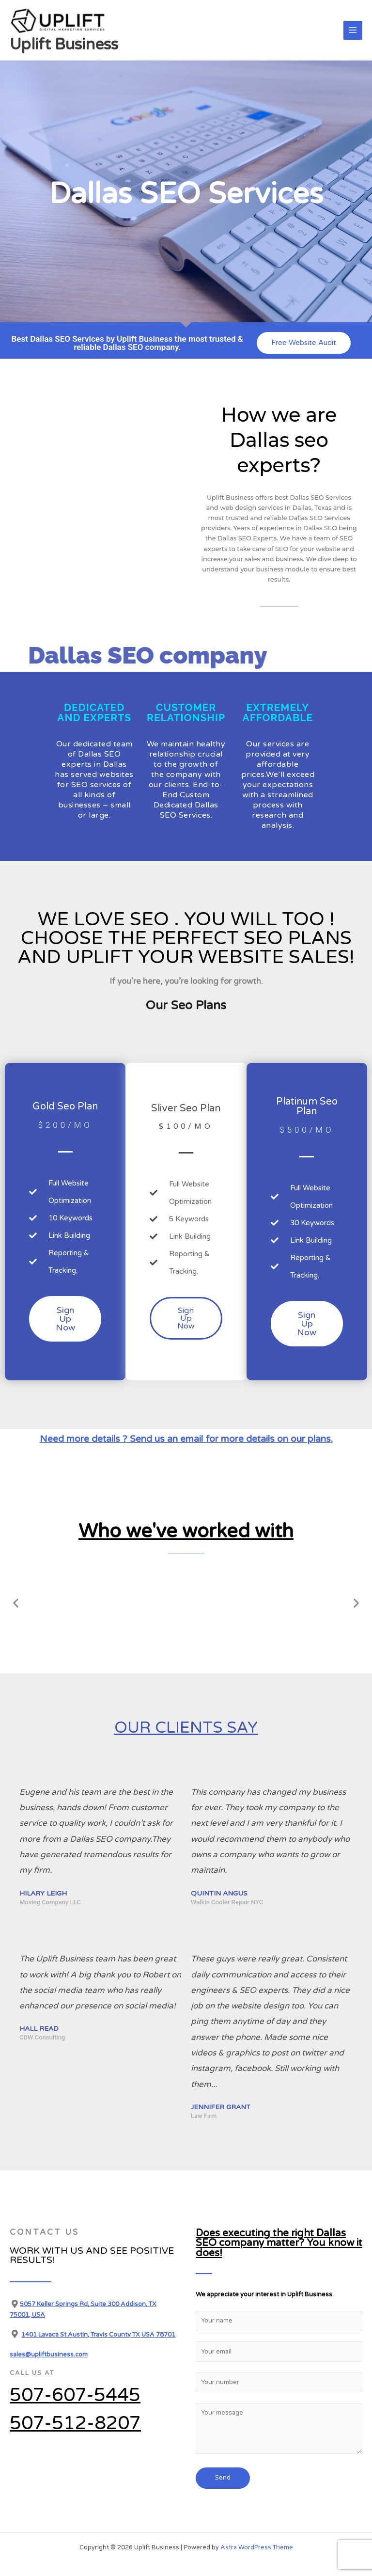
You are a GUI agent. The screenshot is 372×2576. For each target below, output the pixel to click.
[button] (16, 1602)
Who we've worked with (186, 1529)
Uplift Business (64, 45)
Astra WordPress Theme (256, 2532)
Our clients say (186, 1726)
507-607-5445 (75, 2395)
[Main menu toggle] (352, 30)
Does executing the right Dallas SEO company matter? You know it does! (261, 2235)
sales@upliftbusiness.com (49, 2354)
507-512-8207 (75, 2423)
